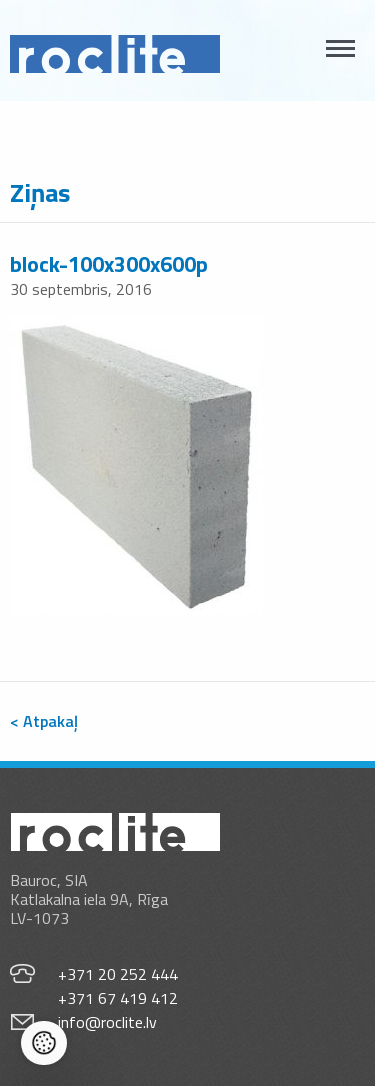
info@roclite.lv (107, 1022)
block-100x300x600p (109, 264)
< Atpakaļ (44, 721)
